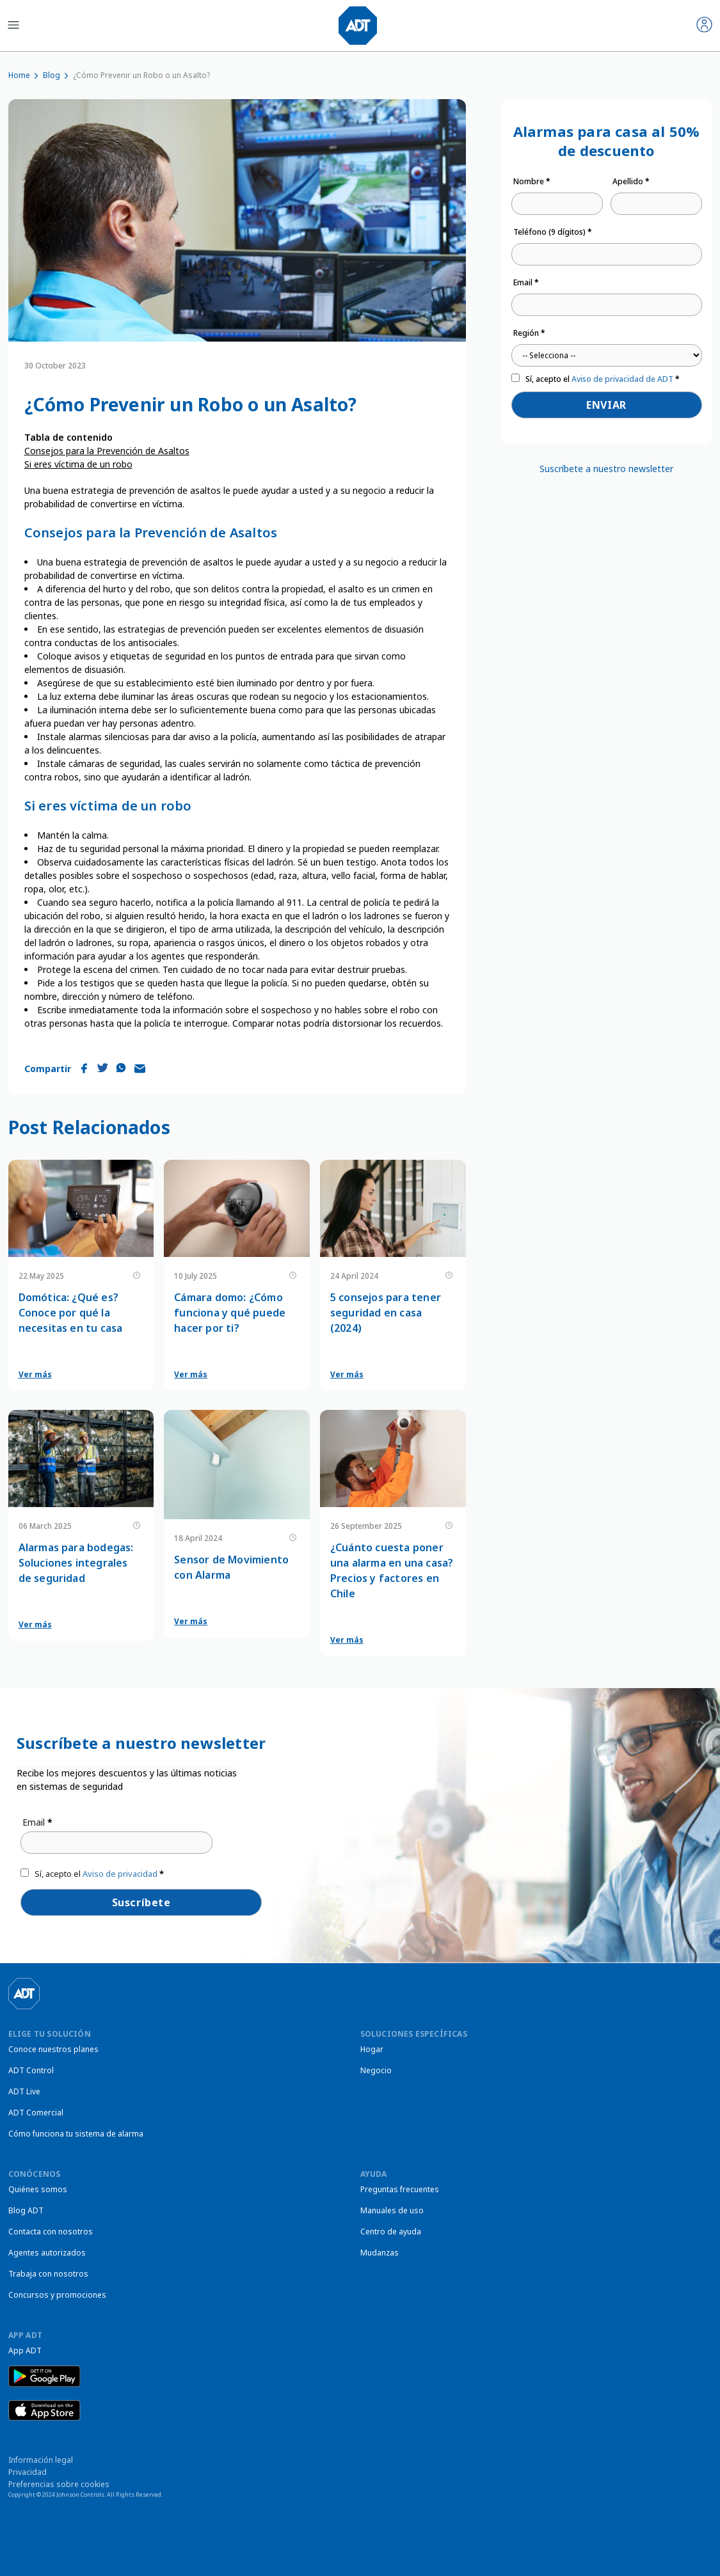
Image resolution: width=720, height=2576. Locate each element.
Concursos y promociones (57, 2294)
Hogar (371, 2049)
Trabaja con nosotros (48, 2273)
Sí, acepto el (602, 379)
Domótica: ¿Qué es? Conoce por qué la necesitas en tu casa (71, 1312)
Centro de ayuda (390, 2231)
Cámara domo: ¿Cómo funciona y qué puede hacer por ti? (229, 1312)
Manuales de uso (392, 2210)
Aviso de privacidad (120, 1873)
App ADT (25, 2350)
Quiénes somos (37, 2189)
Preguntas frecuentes (399, 2189)
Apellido (631, 181)
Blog (51, 75)
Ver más (35, 1374)
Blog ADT (26, 2210)
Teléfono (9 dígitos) (552, 231)
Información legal (40, 2459)
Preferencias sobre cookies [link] (58, 2484)
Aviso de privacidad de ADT (622, 379)
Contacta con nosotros (50, 2231)
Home (19, 75)
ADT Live (24, 2091)
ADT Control (31, 2070)
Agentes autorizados (47, 2252)
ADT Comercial (35, 2112)
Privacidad (27, 2472)
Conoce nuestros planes (53, 2049)
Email (526, 282)
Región (529, 333)
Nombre (531, 181)
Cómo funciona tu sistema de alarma (75, 2133)
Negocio (376, 2070)
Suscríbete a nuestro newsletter (606, 468)
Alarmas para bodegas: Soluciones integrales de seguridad (76, 1562)
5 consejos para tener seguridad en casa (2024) (385, 1312)
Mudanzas (379, 2252)
